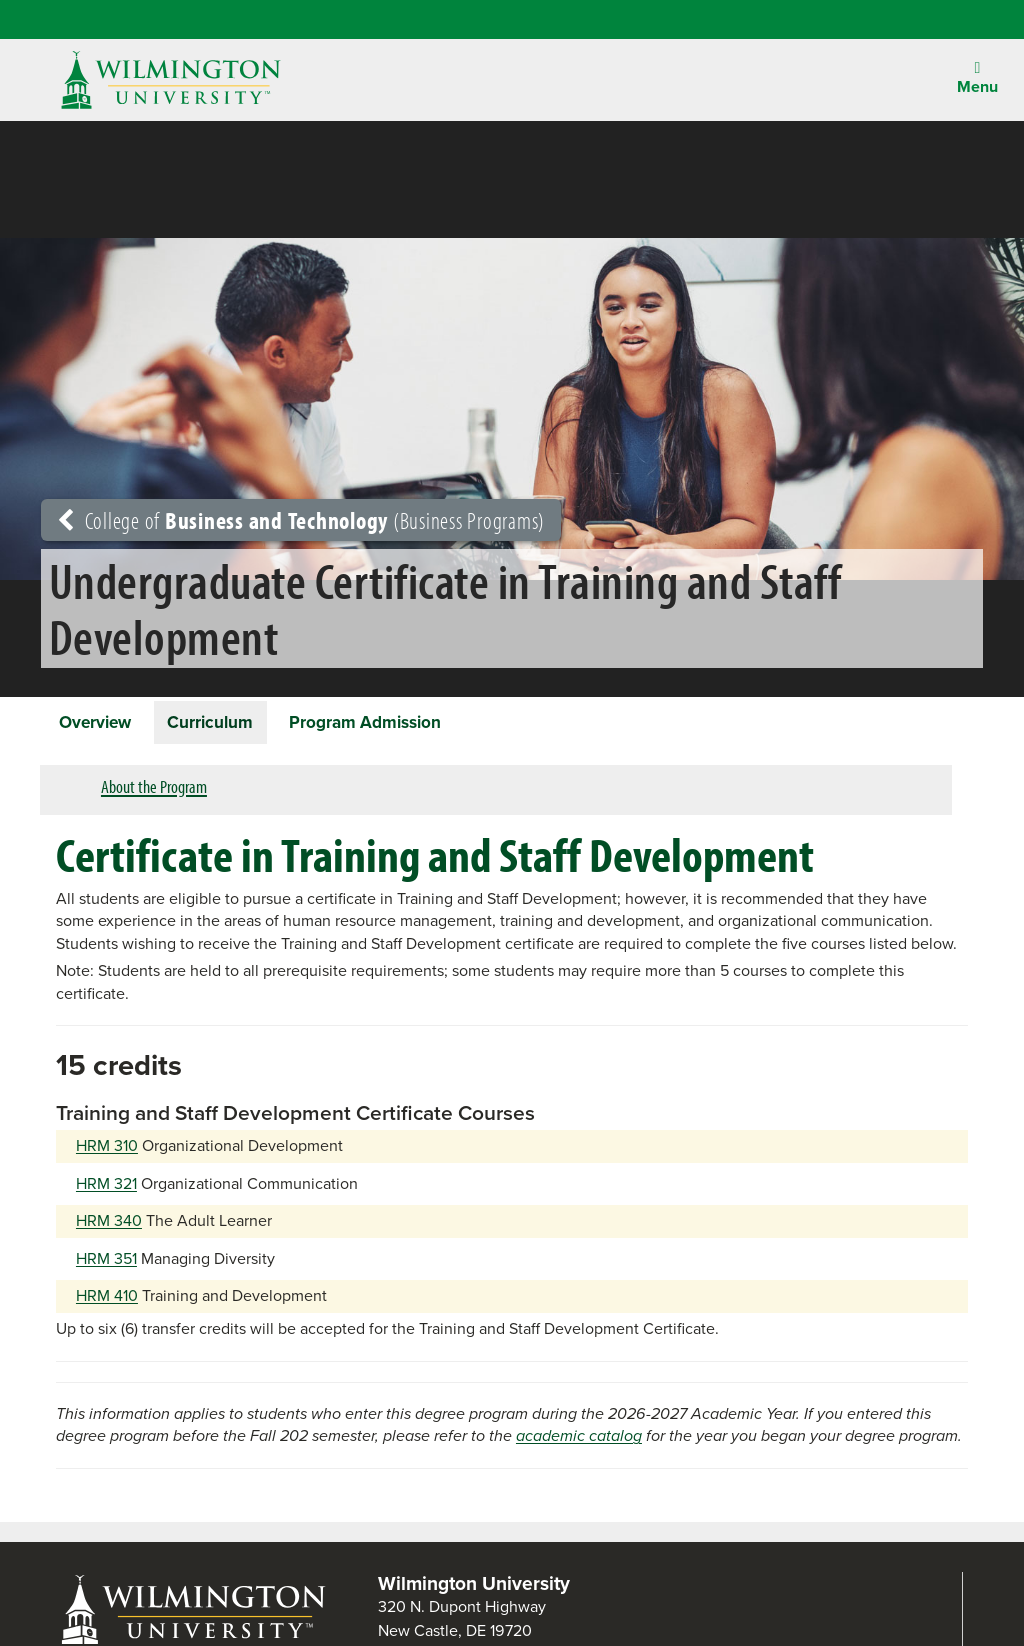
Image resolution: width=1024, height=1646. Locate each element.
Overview (103, 725)
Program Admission (406, 725)
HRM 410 (107, 1303)
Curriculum (234, 725)
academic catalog (579, 1443)
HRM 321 (106, 1191)
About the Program (154, 794)
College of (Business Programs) (301, 520)
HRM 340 (109, 1228)
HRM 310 (107, 1153)
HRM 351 (106, 1266)
